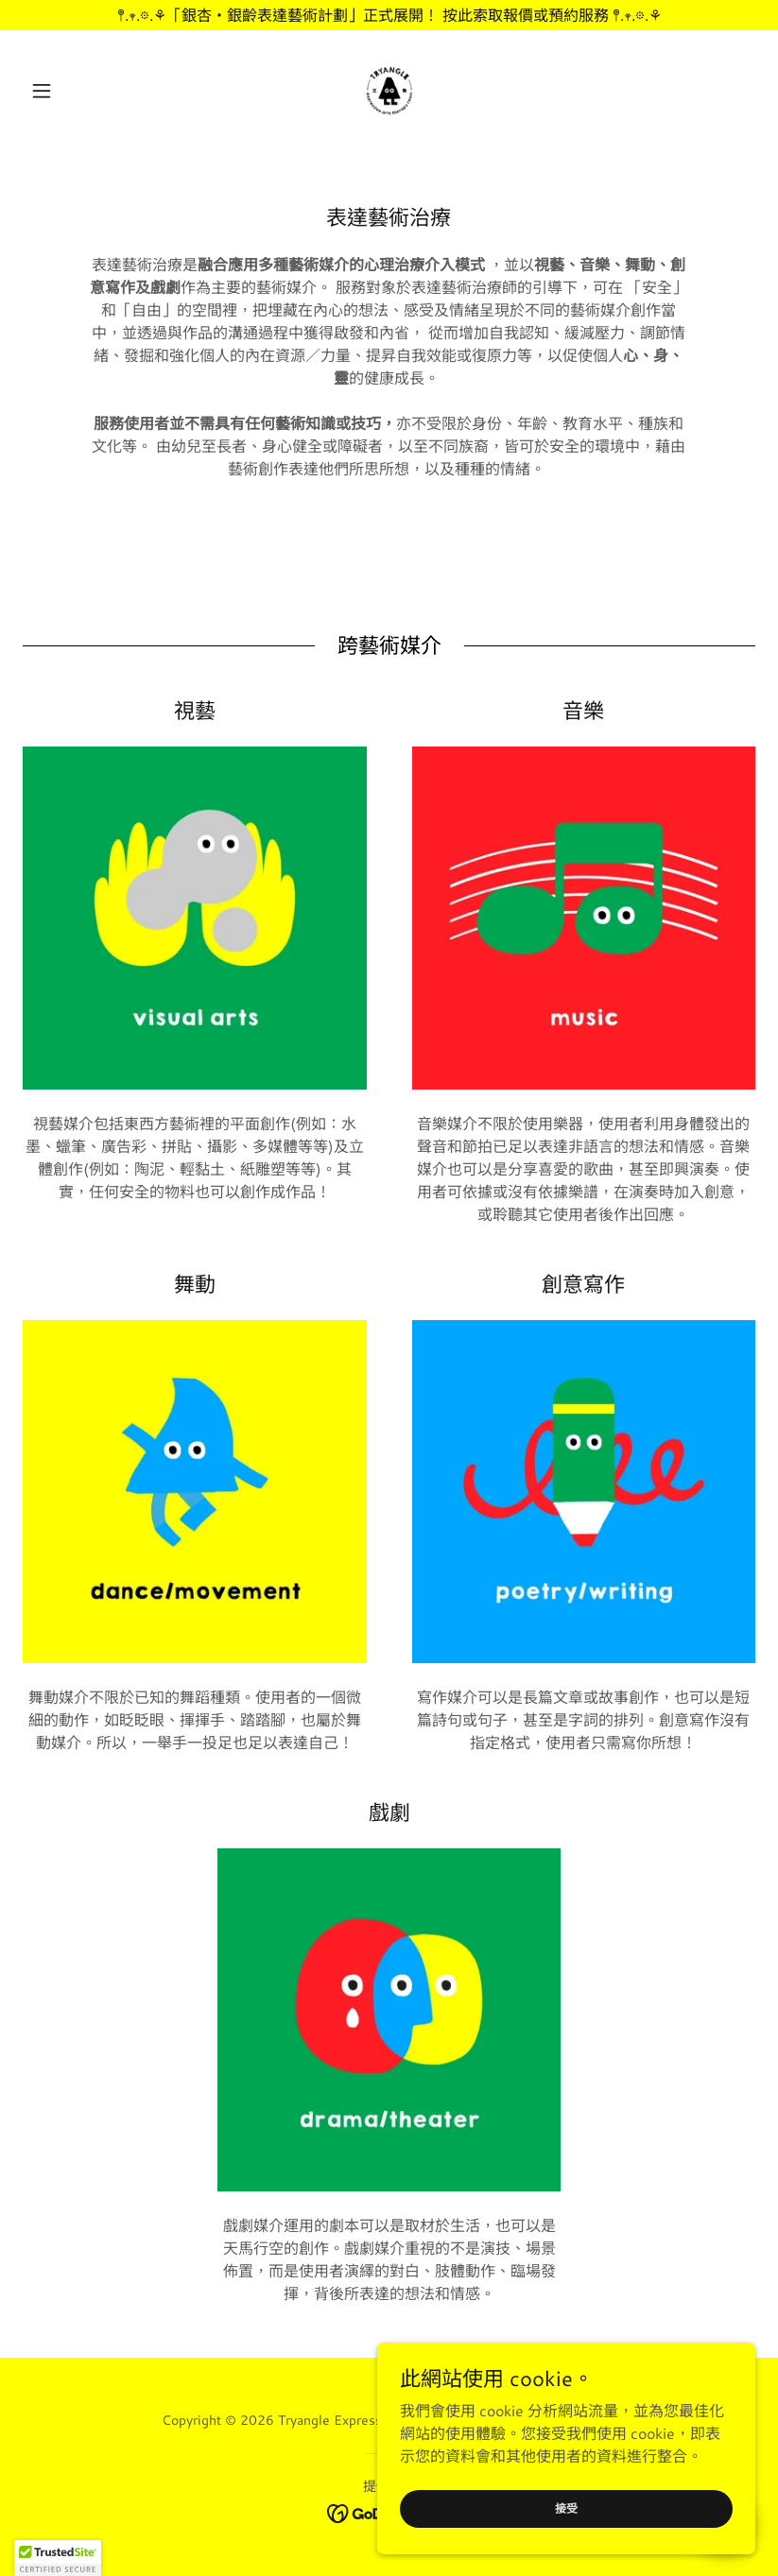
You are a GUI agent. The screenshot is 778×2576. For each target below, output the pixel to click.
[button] (77, 91)
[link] (389, 91)
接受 (566, 2508)
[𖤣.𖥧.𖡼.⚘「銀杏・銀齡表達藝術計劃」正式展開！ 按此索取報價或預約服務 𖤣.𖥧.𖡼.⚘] (389, 15)
